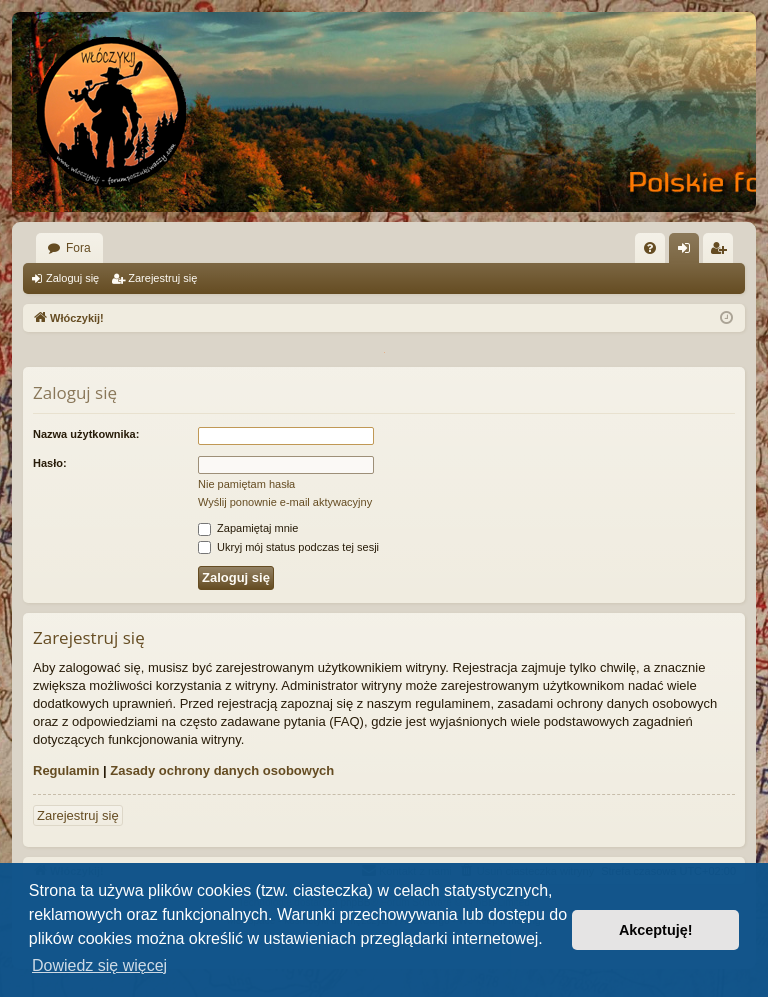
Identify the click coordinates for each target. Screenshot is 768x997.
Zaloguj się (72, 278)
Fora (78, 248)
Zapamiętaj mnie (248, 528)
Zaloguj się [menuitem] (688, 252)
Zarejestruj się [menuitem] (722, 252)
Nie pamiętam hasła (246, 484)
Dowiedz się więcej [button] (99, 965)
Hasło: (50, 463)
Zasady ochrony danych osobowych (222, 770)
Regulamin (66, 770)
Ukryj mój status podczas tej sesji (288, 547)
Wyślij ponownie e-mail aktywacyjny (285, 502)
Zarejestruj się (162, 278)
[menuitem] (650, 248)
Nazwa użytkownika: (86, 434)
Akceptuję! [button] (656, 930)
